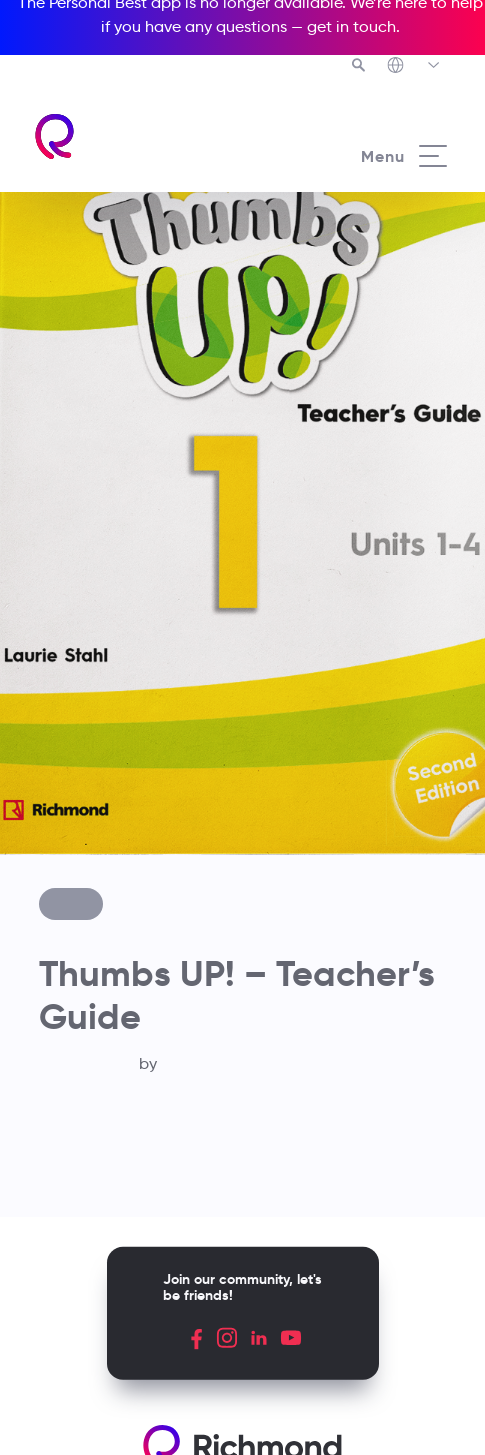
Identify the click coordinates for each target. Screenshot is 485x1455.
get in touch (351, 26)
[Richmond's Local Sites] (414, 67)
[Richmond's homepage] (137, 136)
